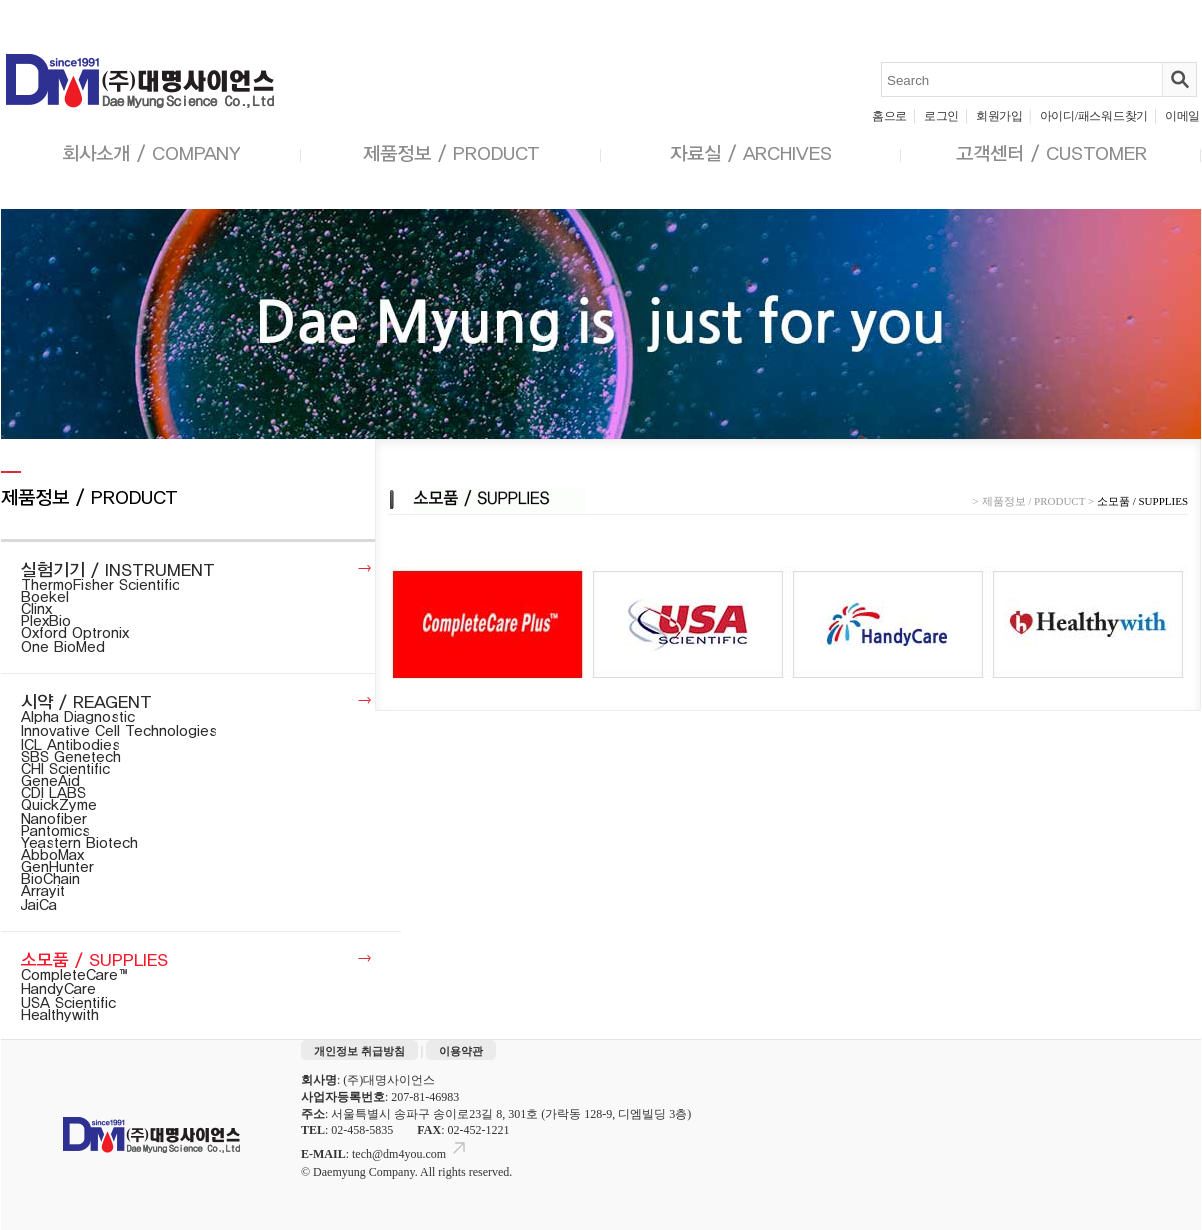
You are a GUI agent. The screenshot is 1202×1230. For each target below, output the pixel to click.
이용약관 (461, 1051)
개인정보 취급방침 (359, 1051)
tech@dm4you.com (410, 1154)
